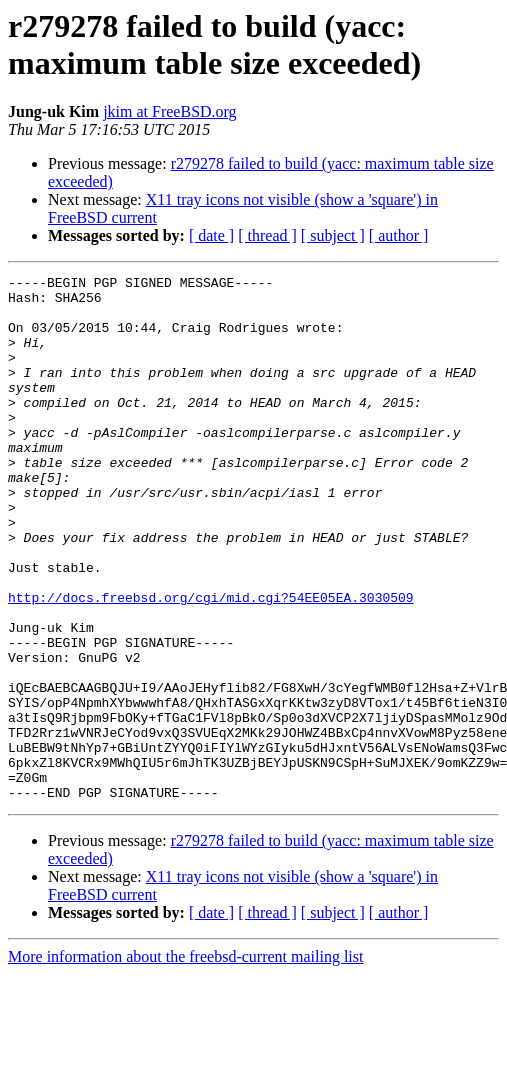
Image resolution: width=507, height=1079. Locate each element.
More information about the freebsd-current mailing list (185, 1061)
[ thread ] (267, 235)
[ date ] (211, 235)
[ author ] (399, 235)
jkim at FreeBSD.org (169, 111)
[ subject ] (333, 235)
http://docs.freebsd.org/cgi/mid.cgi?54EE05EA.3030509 (211, 663)
